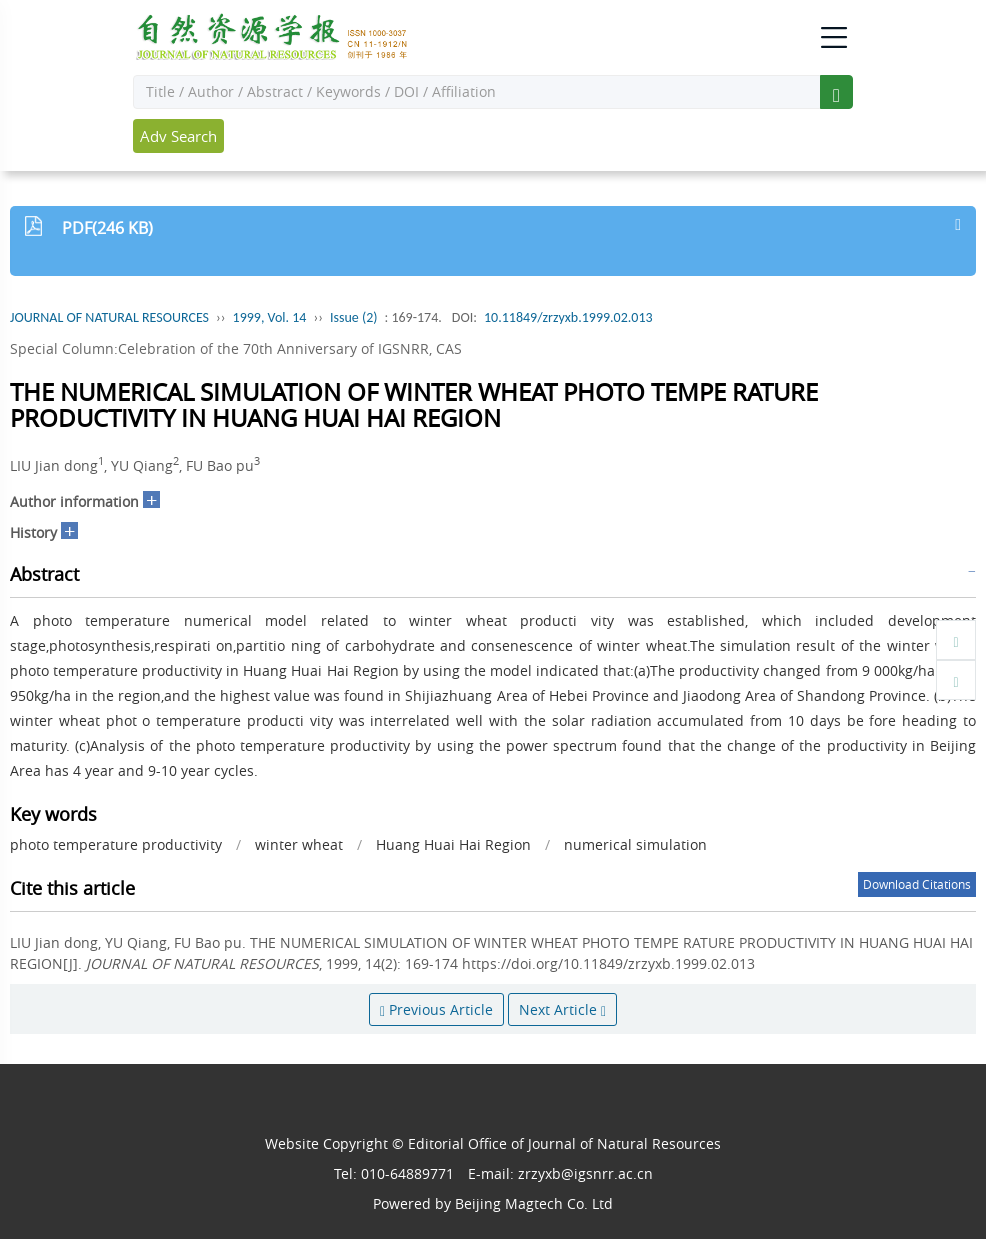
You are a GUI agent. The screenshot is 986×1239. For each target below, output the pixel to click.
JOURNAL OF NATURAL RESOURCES (109, 317)
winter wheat (299, 844)
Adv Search (178, 136)
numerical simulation (635, 844)
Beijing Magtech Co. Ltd (534, 1203)
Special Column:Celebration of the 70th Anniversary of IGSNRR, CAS (236, 348)
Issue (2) (354, 317)
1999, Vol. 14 (270, 317)
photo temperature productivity (116, 844)
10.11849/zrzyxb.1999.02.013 (568, 317)
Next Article (562, 1009)
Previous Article (436, 1009)
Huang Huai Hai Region (453, 844)
